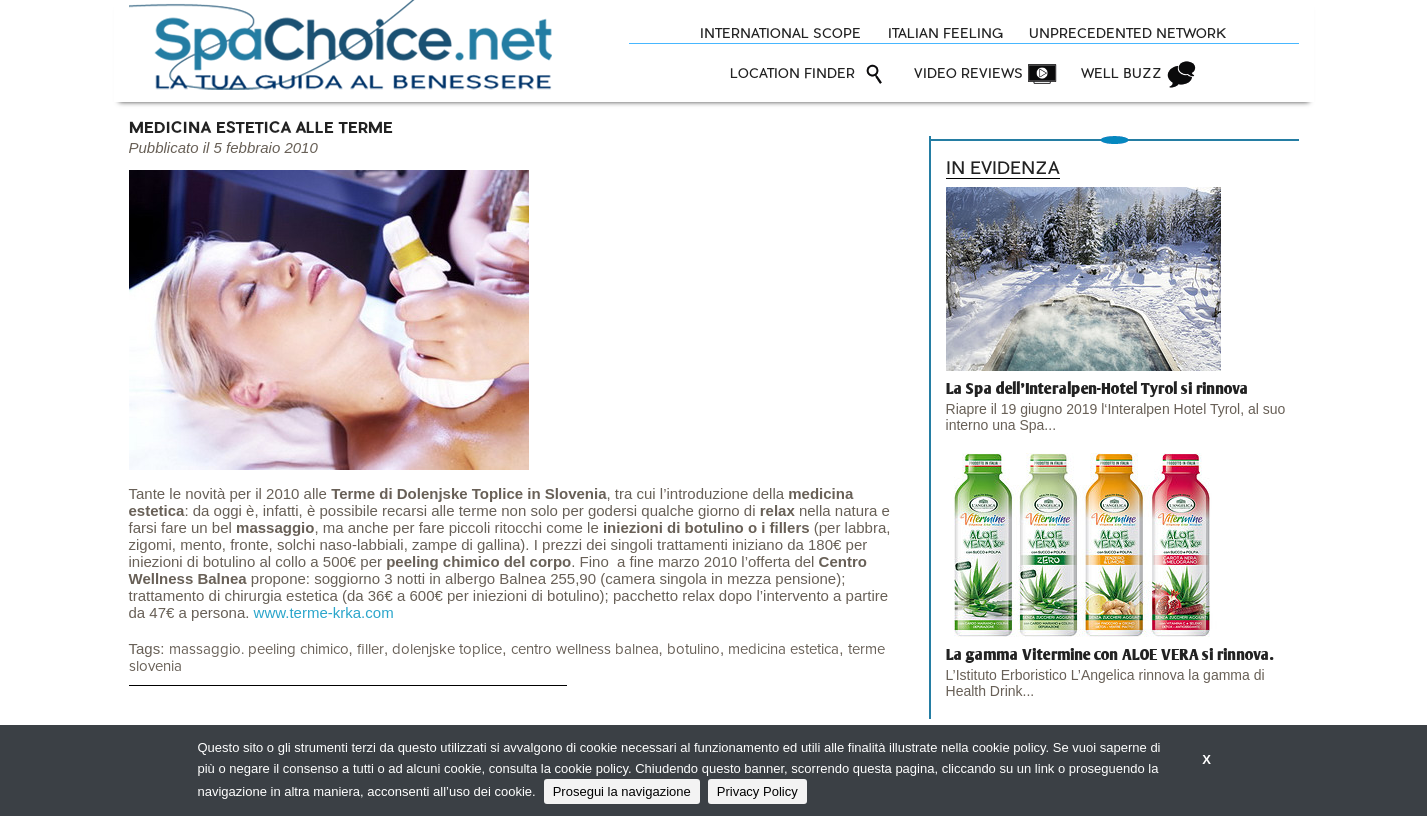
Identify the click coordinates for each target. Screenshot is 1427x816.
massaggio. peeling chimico (259, 649)
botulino (693, 649)
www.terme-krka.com (324, 612)
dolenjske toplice (447, 649)
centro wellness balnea (585, 649)
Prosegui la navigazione (622, 791)
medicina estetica (783, 649)
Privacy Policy (757, 791)
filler (370, 649)
